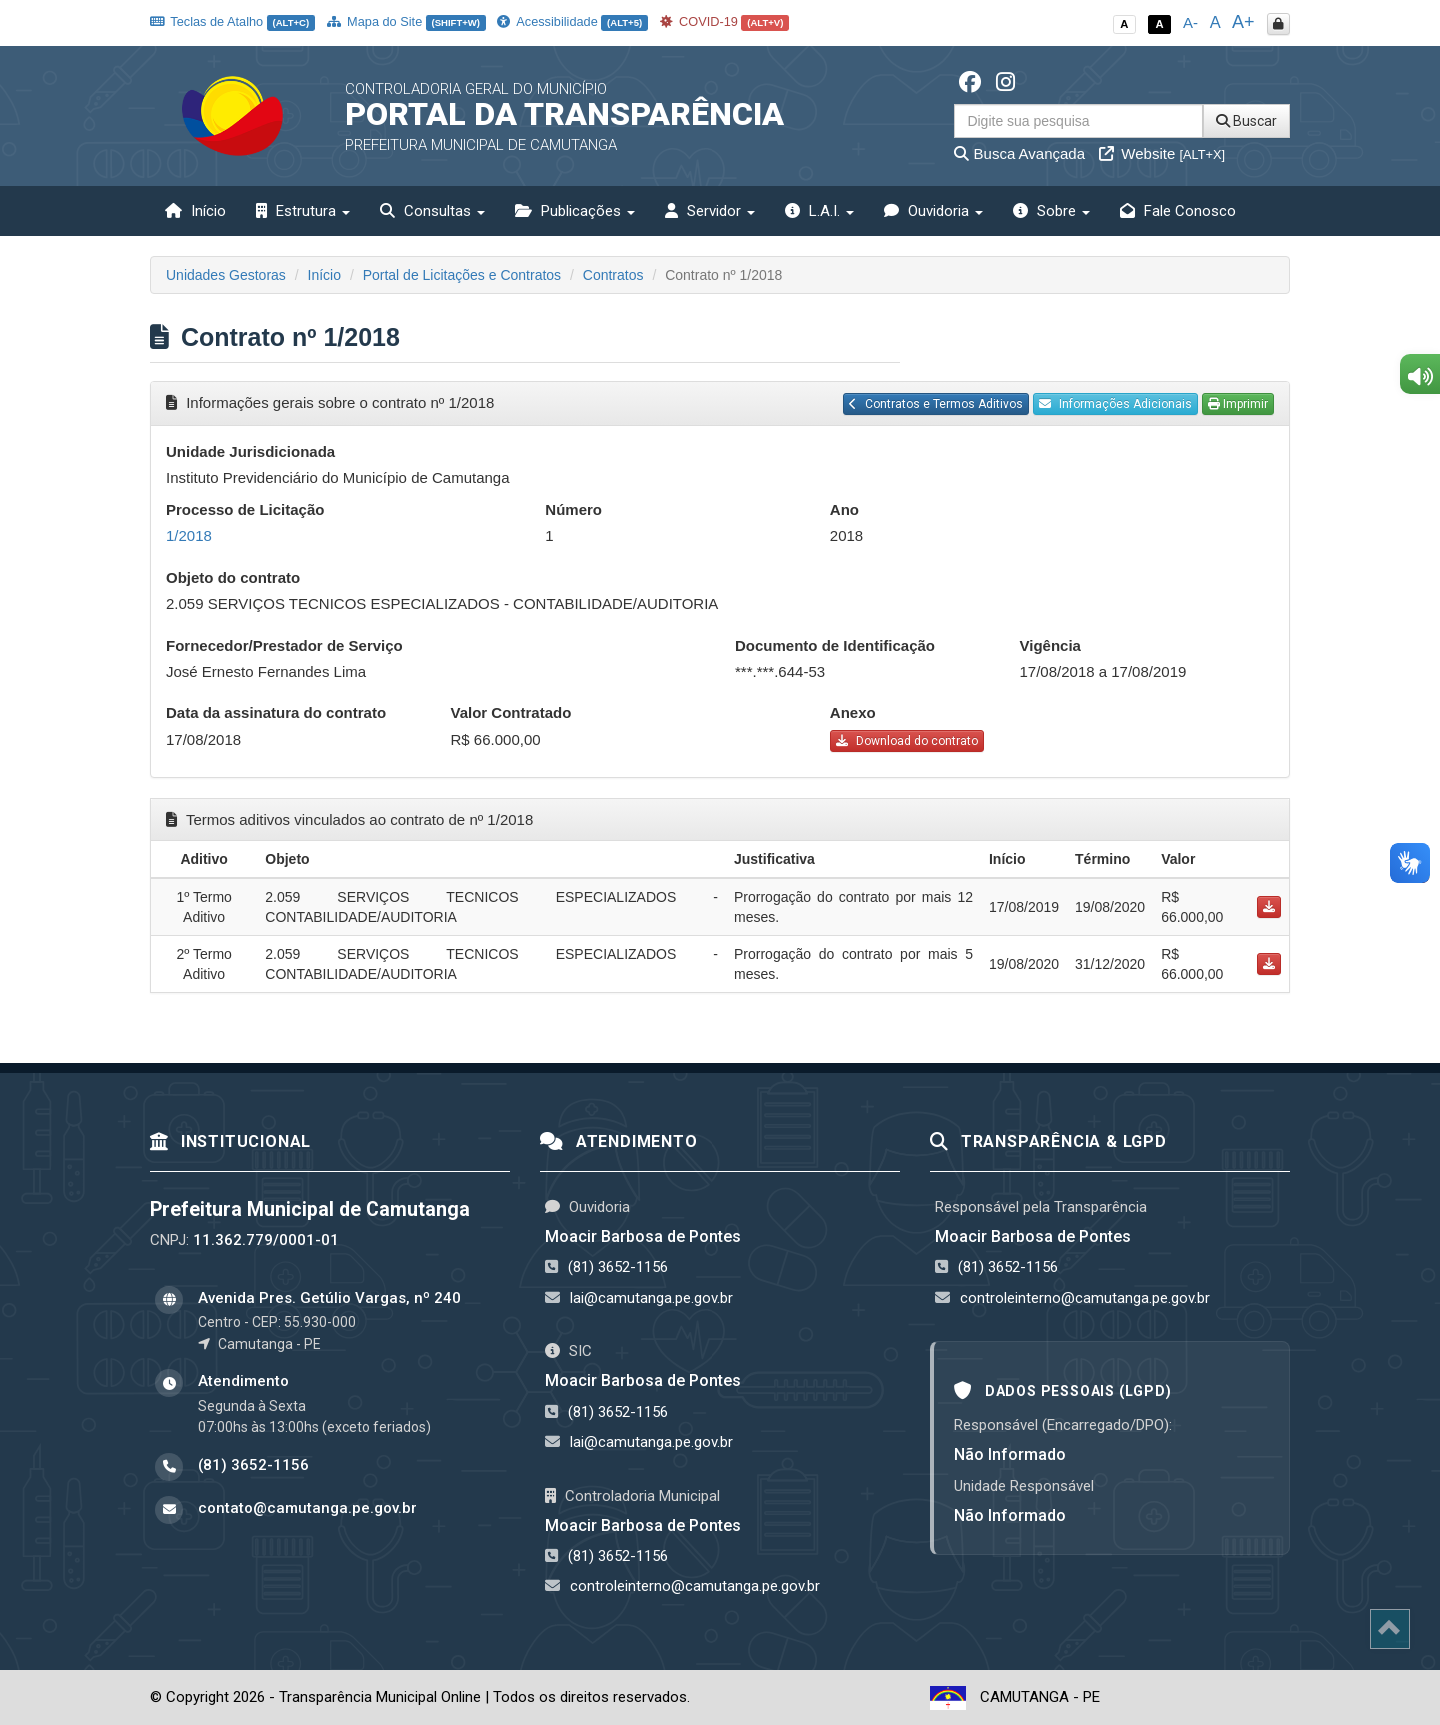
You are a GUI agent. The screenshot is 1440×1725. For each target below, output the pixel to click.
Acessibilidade (572, 21)
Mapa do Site (406, 21)
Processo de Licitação (245, 509)
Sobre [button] (1051, 211)
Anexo (853, 712)
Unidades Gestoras (226, 275)
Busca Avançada (1019, 153)
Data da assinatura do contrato (276, 712)
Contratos (613, 275)
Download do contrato (907, 741)
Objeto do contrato (233, 577)
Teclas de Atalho (232, 21)
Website (1162, 153)
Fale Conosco (1178, 211)
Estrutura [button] (303, 211)
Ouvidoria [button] (933, 211)
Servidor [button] (710, 211)
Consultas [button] (432, 211)
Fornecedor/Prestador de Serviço (284, 645)
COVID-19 (725, 21)
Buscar (1246, 121)
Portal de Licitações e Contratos (462, 275)
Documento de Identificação (835, 645)
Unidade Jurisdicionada (250, 451)
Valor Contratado (511, 712)
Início (195, 211)
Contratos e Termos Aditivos (936, 404)
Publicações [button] (575, 211)
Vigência (1050, 645)
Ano (844, 509)
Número (573, 509)
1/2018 (189, 535)
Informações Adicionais (1115, 404)
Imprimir (1238, 404)
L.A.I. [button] (819, 211)
